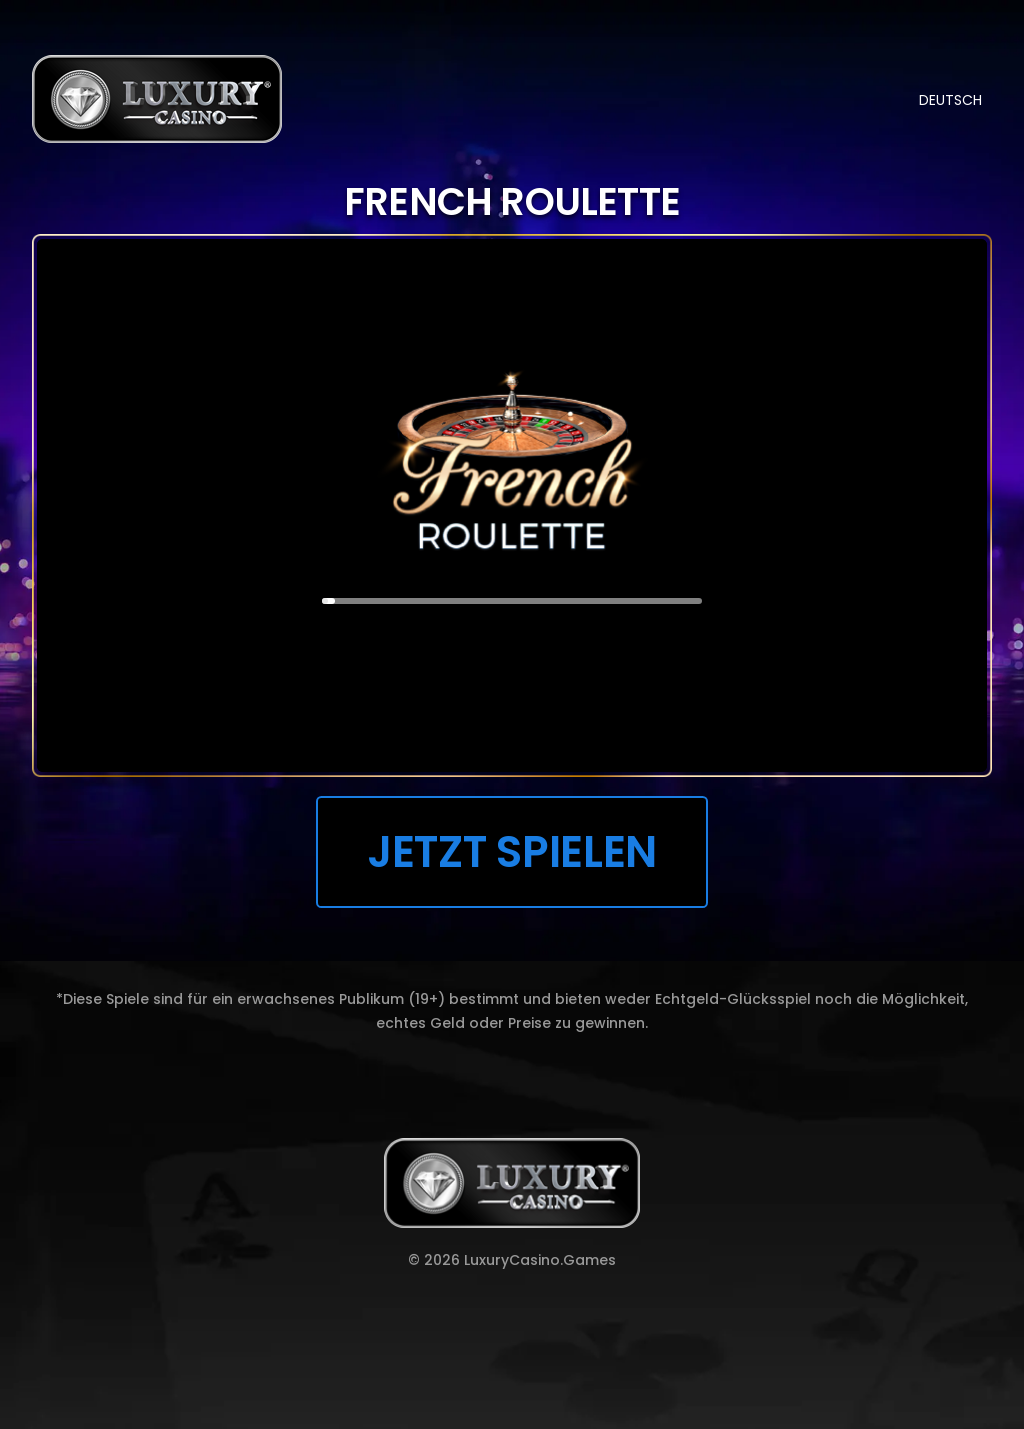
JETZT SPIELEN (512, 851)
